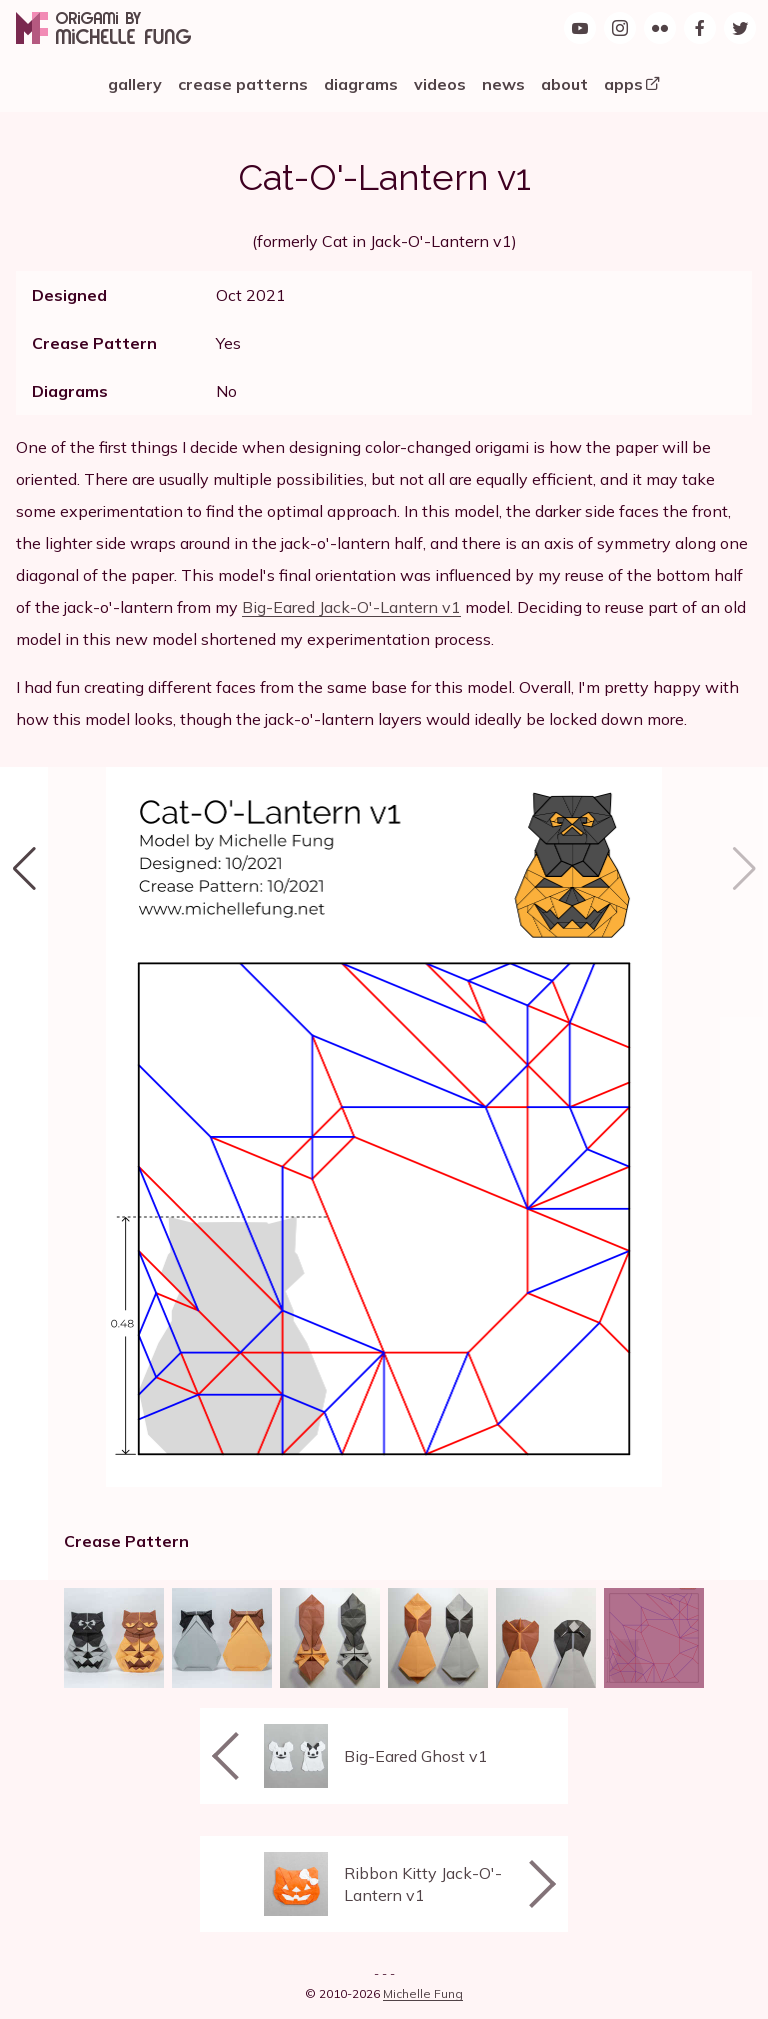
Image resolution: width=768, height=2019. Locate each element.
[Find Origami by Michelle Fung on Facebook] (700, 28)
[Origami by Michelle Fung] (103, 28)
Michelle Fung (423, 1993)
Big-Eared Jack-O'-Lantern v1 (351, 607)
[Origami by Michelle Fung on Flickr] (660, 28)
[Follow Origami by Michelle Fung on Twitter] (740, 28)
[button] (24, 1173)
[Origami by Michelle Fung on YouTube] (580, 28)
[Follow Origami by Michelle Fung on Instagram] (620, 28)
